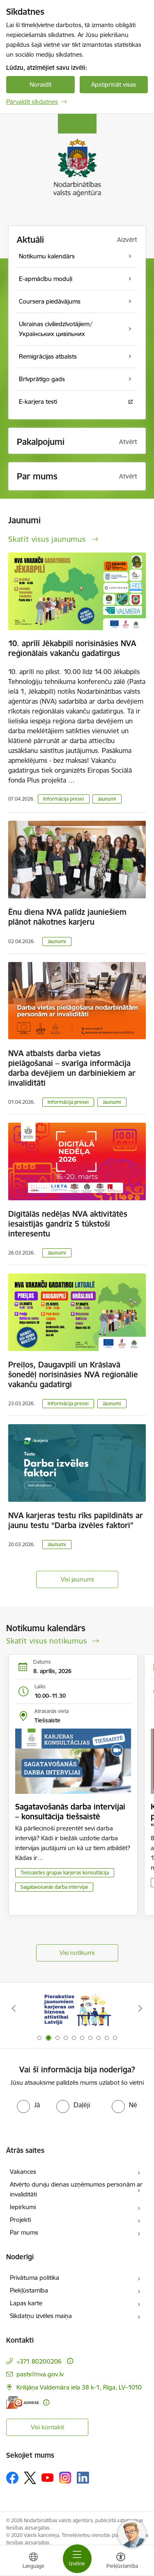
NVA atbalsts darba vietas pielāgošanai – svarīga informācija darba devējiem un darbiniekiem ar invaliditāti (72, 1068)
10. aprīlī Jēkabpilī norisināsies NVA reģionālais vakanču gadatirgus (72, 648)
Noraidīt (40, 84)
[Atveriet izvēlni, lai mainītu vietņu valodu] (33, 2561)
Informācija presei (63, 799)
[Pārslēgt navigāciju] (77, 2558)
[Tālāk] (140, 2008)
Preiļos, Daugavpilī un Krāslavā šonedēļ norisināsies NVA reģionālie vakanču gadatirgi (73, 1374)
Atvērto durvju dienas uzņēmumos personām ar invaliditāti (76, 2189)
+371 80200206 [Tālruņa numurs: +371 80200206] (39, 2361)
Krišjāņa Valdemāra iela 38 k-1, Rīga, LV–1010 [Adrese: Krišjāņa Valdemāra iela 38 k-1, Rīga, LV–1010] (79, 2387)
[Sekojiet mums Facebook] (12, 2478)
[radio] (28, 2105)
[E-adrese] (22, 2402)
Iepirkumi (23, 2207)
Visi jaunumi (77, 1579)
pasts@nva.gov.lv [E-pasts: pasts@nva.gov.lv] (40, 2374)
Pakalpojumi (40, 441)
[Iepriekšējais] (14, 2008)
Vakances (23, 2171)
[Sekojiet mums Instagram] (65, 2478)
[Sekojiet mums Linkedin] (83, 2478)
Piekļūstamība (29, 2290)
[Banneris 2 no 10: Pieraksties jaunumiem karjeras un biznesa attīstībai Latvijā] (77, 2008)
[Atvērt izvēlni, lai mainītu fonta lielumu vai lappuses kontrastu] (120, 2561)
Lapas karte (26, 2303)
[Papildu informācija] (70, 2361)
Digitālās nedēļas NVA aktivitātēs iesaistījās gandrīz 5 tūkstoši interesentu (67, 1224)
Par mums (24, 2232)
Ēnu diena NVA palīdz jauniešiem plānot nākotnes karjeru (67, 917)
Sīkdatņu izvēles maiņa (41, 2316)
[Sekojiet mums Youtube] (47, 2477)
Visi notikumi (77, 1953)
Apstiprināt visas (113, 84)
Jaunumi (107, 799)
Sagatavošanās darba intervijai (54, 1887)
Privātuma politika (34, 2277)
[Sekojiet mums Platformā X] (30, 2478)
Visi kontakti (47, 2427)
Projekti (20, 2220)
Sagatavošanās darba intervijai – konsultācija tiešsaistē (70, 1811)
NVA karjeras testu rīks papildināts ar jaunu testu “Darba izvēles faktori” (75, 1520)
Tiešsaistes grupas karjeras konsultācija (65, 1872)
